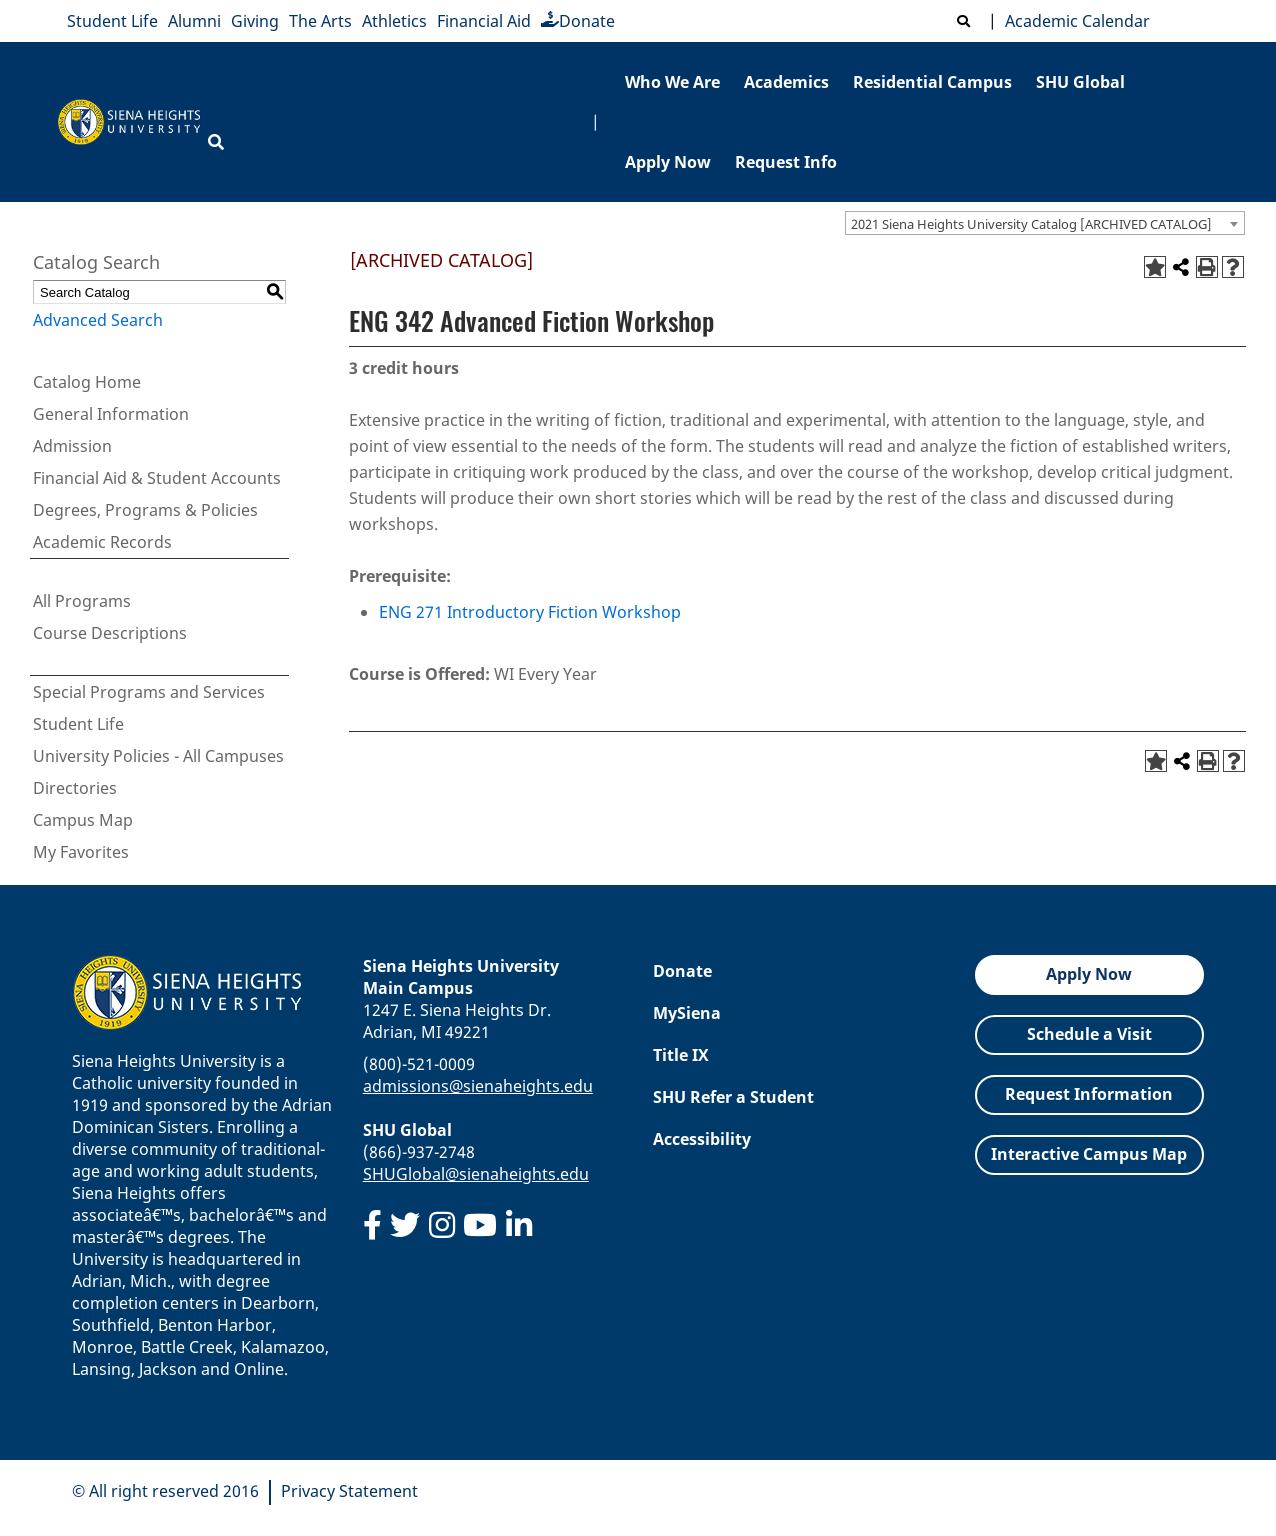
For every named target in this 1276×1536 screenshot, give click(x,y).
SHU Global (1080, 82)
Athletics (394, 21)
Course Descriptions (110, 633)
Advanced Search (98, 320)
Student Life (112, 21)
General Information (111, 414)
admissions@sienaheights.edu (478, 1086)
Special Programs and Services (149, 692)
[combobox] (1045, 223)
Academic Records (102, 542)
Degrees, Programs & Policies (145, 510)
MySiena (687, 1013)
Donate (578, 21)
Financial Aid (484, 21)
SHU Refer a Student (733, 1097)
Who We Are (672, 82)
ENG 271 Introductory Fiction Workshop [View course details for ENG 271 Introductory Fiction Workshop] (530, 612)
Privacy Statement (349, 1491)
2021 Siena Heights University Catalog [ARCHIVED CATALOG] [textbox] (1031, 224)
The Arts (320, 21)
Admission (72, 446)
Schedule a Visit (1089, 1034)
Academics (786, 82)
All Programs (82, 601)
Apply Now (668, 162)
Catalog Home (87, 382)
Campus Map (83, 820)
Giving (255, 21)
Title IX (681, 1055)
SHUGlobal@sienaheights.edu (476, 1174)
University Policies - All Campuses (158, 756)
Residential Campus (932, 82)
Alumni (194, 21)
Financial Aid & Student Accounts (157, 478)
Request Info (786, 162)
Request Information (1089, 1094)
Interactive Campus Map (1089, 1154)
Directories (75, 788)
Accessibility (702, 1139)
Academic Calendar (1073, 21)
